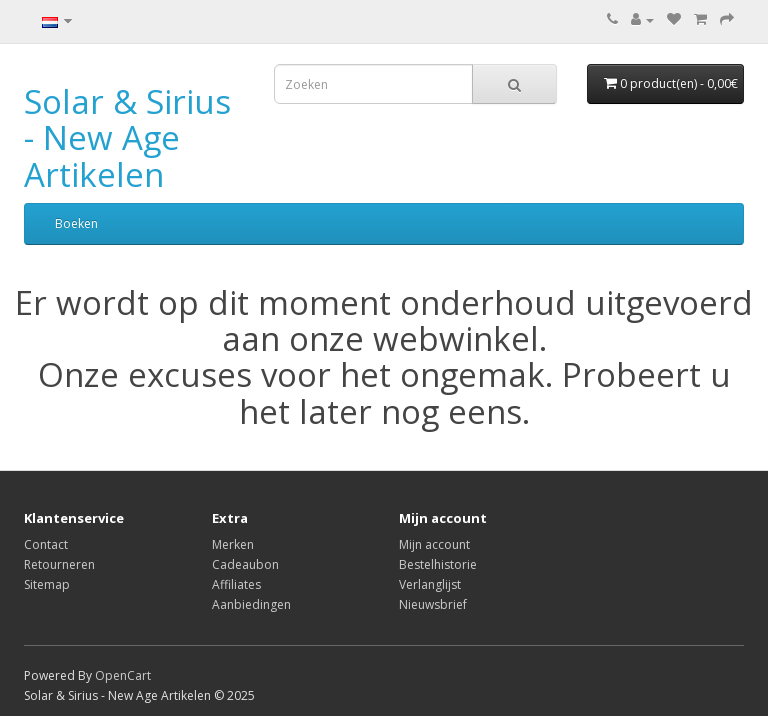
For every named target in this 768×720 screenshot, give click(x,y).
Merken (233, 544)
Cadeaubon (245, 564)
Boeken (76, 223)
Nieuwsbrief (433, 604)
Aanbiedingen (251, 604)
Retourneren (59, 564)
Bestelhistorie (438, 564)
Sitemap (47, 584)
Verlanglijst (430, 584)
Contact (46, 544)
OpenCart (123, 675)
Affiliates (236, 584)
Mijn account (434, 544)
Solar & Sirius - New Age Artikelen (127, 138)
